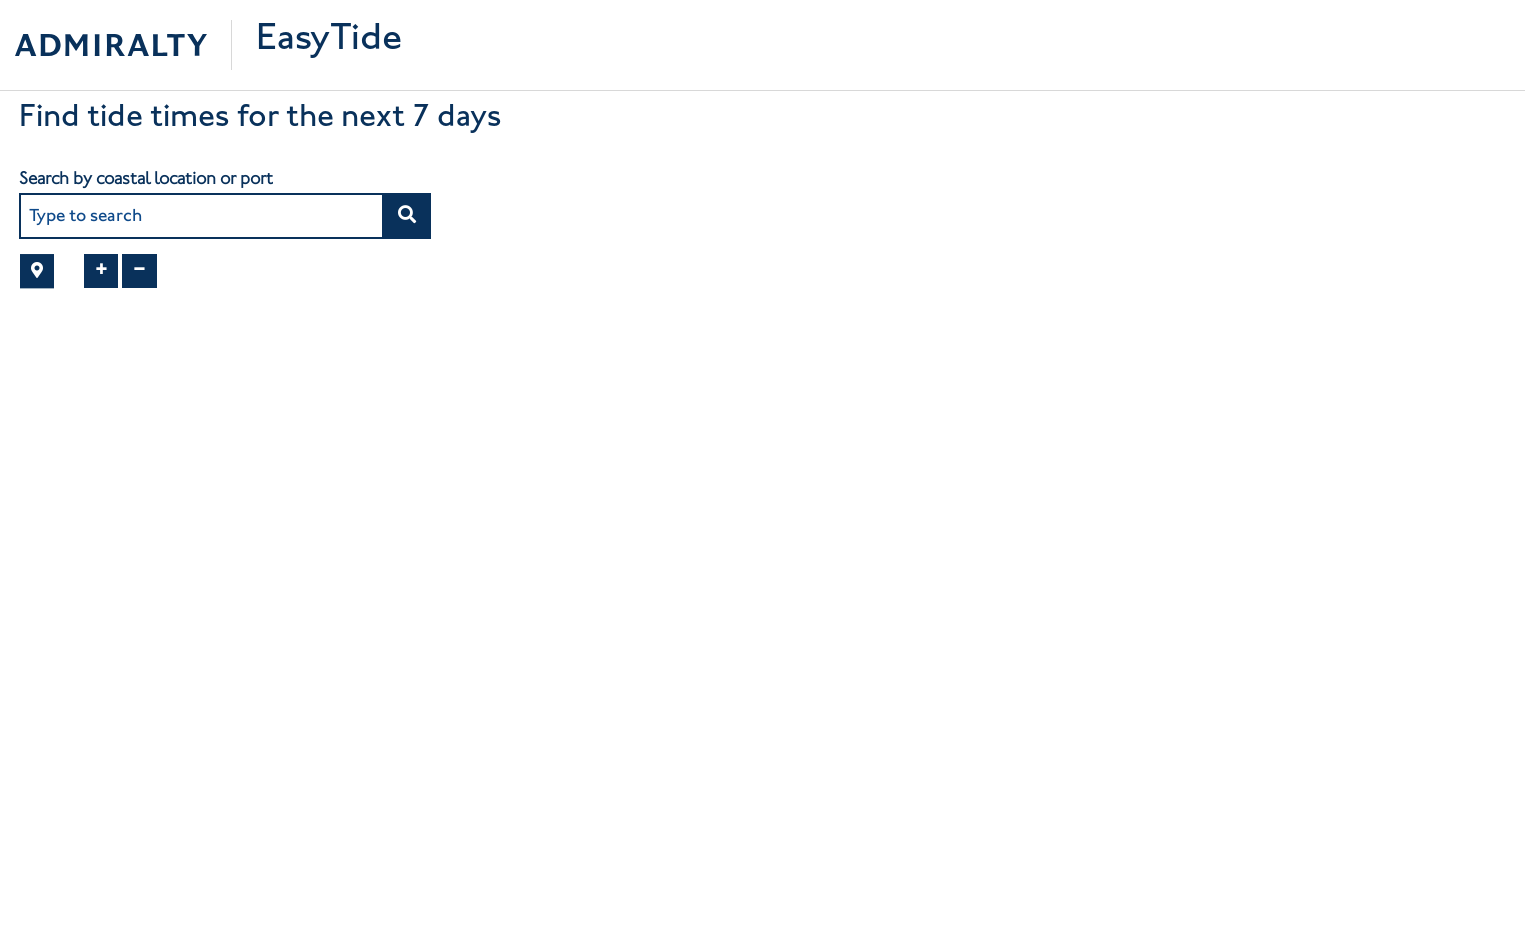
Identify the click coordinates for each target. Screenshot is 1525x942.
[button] (406, 216)
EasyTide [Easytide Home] (329, 40)
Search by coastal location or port (146, 178)
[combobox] (202, 216)
